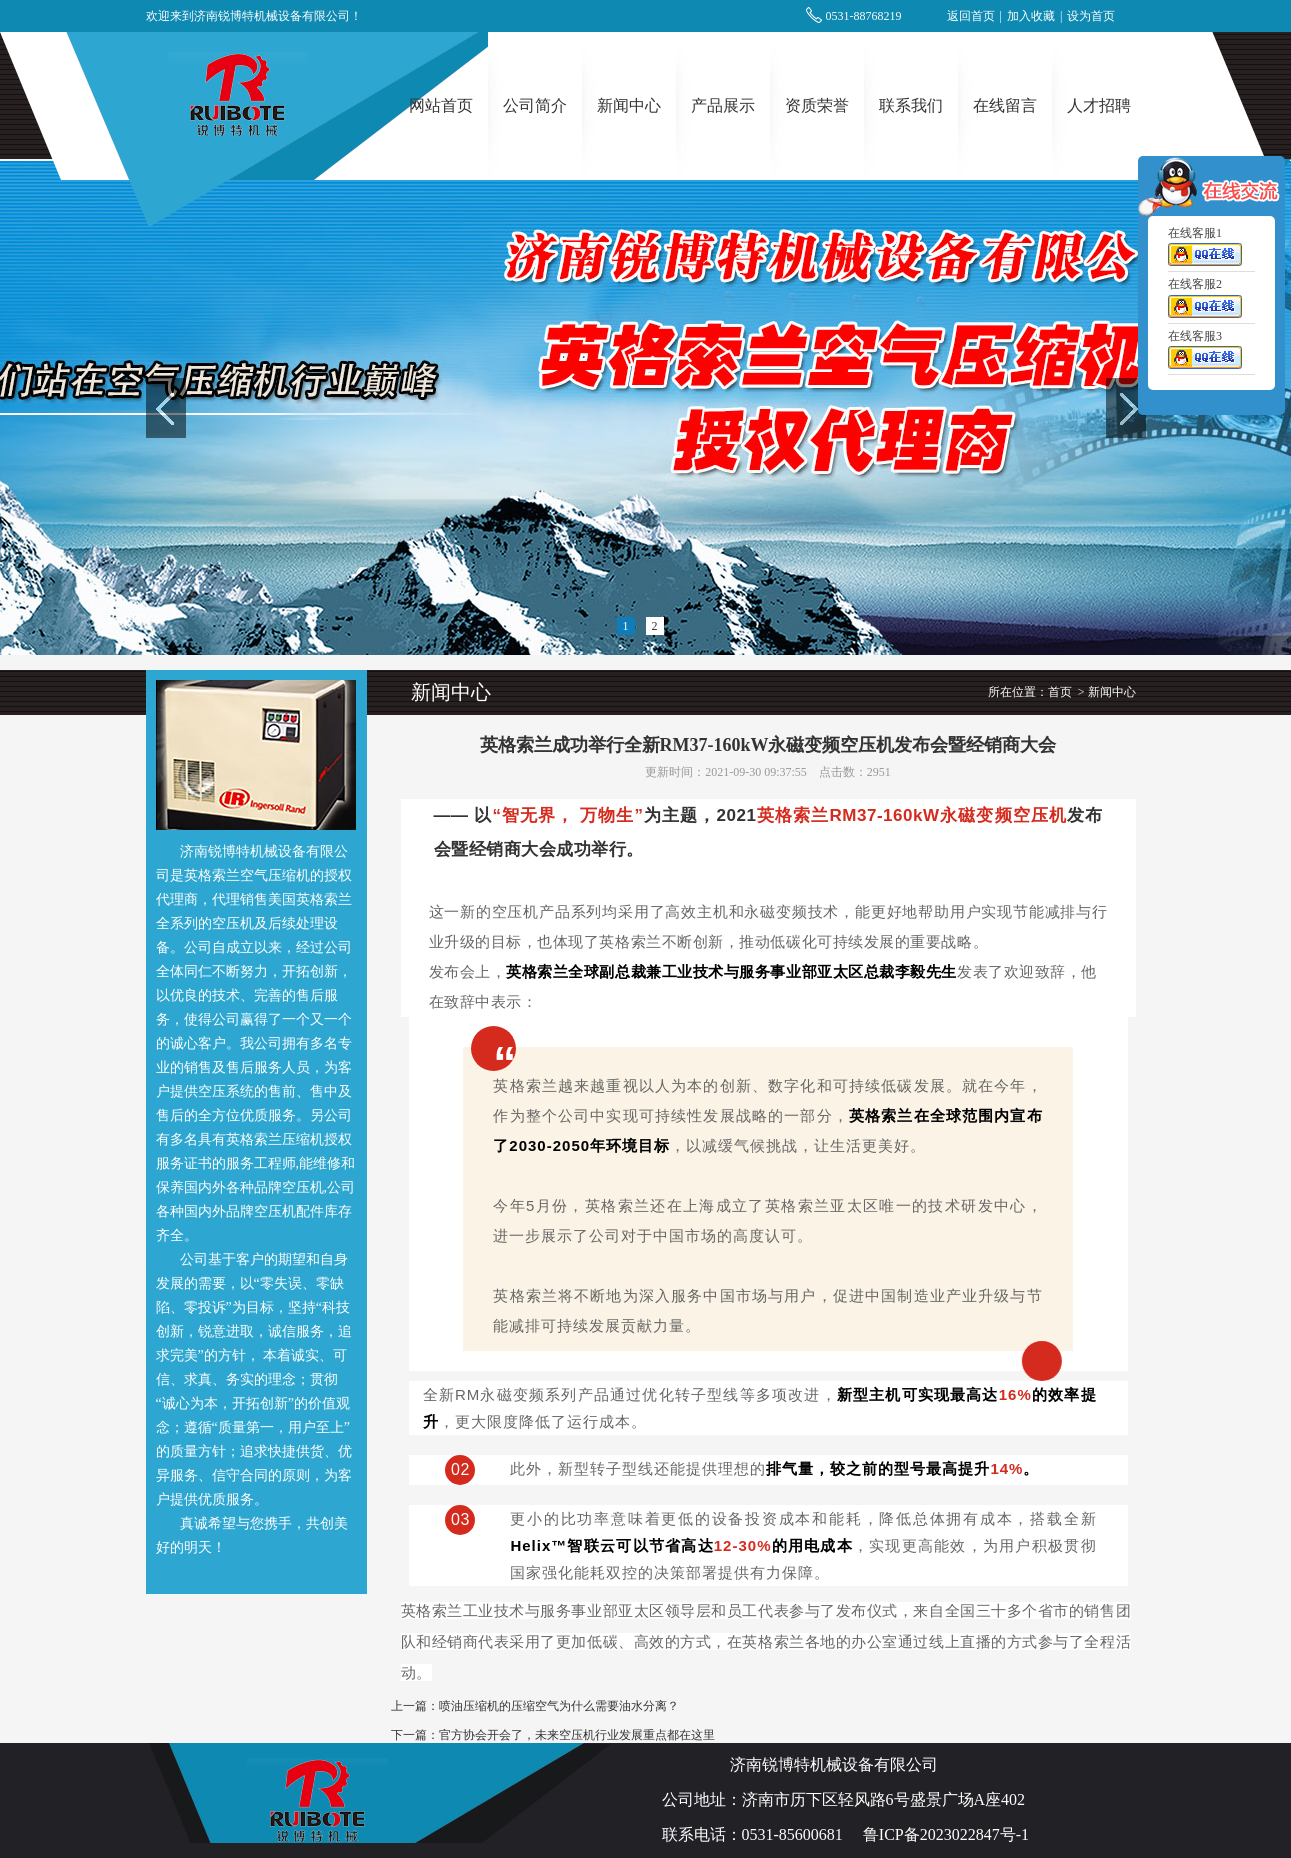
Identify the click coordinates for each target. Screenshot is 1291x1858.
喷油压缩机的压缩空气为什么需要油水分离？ (559, 1706)
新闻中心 (629, 105)
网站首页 (441, 105)
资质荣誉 (817, 105)
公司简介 (535, 105)
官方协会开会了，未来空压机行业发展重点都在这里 (577, 1735)
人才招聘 (1099, 105)
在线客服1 (1205, 250)
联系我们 (911, 105)
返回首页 (971, 16)
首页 (1060, 692)
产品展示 (723, 105)
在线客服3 (1205, 353)
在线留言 (1005, 105)
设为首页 (1091, 16)
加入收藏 (1031, 16)
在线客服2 (1205, 302)
